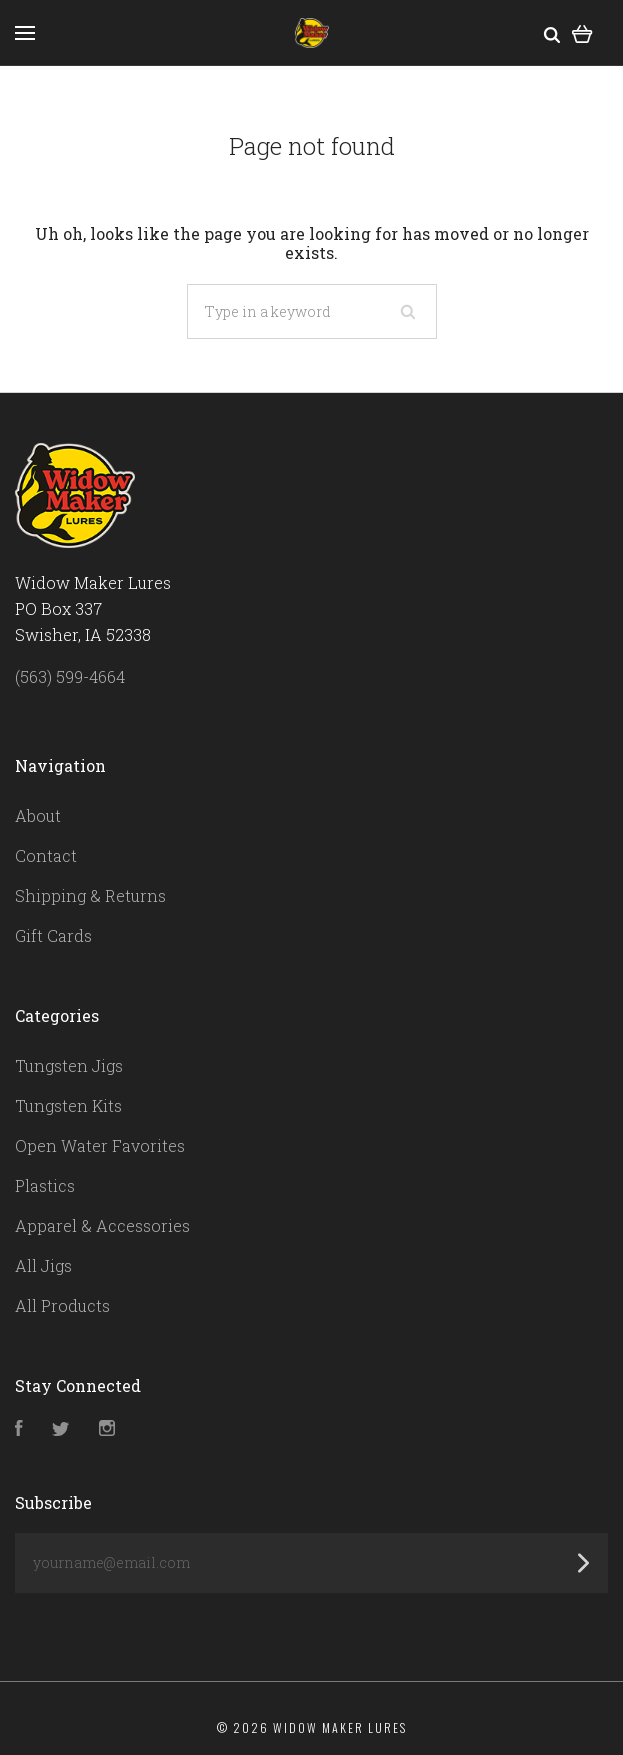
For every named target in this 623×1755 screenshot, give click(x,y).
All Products (62, 1305)
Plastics (45, 1185)
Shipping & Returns (90, 895)
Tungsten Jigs (69, 1065)
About (38, 815)
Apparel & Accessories (102, 1225)
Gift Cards (53, 935)
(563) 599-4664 (70, 676)
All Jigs (43, 1265)
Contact (46, 855)
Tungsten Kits (68, 1105)
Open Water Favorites (100, 1145)
